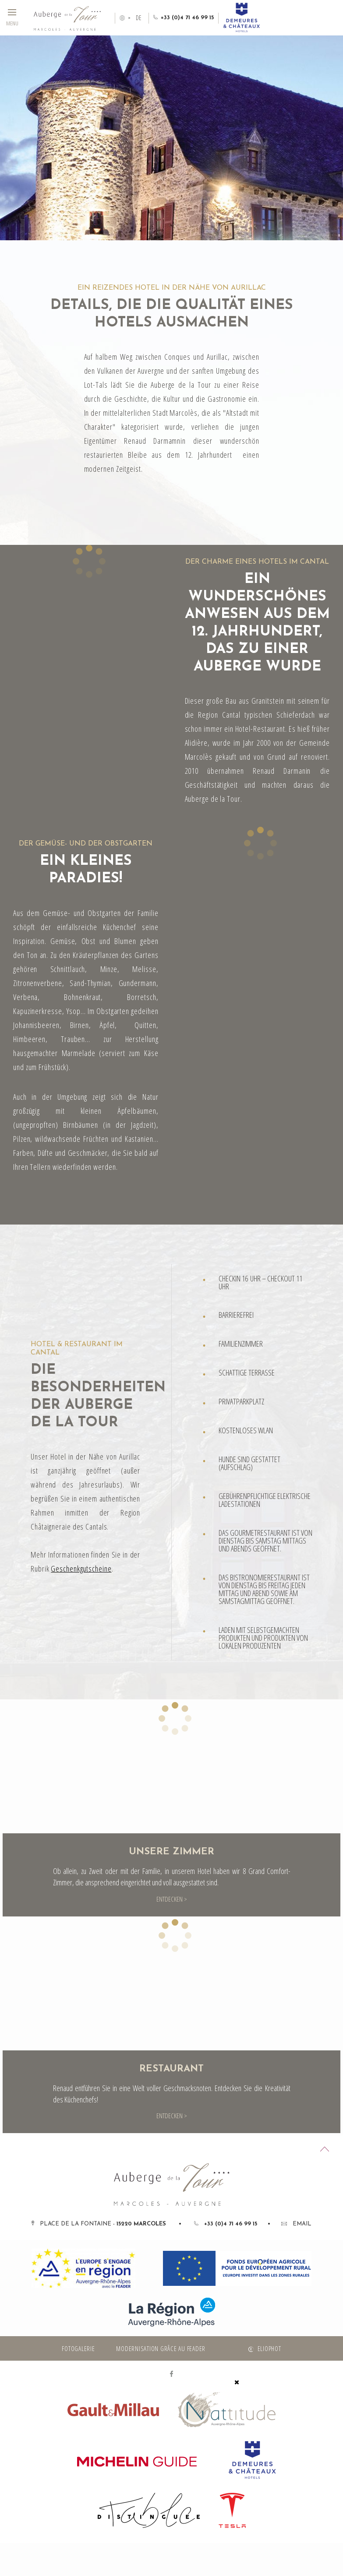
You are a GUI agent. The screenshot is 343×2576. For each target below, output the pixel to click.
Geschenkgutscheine (81, 1568)
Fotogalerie (78, 2348)
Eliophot (269, 2348)
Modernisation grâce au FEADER (160, 2348)
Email (296, 2224)
